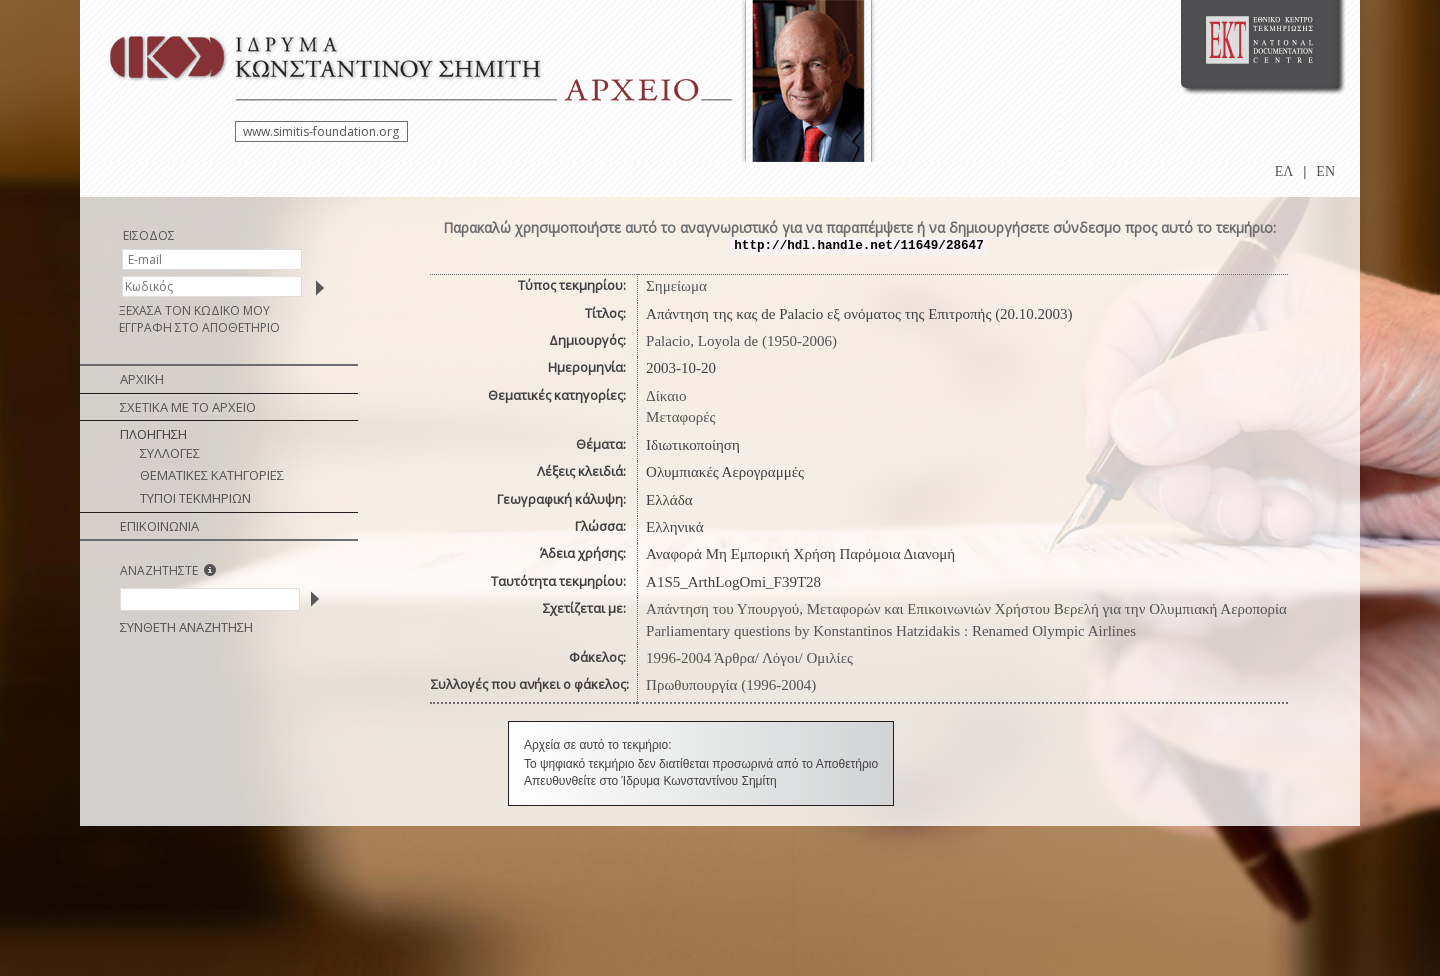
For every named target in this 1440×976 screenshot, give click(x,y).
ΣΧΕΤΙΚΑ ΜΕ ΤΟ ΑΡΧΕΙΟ (188, 407)
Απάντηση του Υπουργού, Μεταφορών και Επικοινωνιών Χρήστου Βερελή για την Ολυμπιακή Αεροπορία (966, 609)
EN (1325, 171)
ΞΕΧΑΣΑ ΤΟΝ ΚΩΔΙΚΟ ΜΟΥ (194, 310)
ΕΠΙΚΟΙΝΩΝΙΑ (159, 526)
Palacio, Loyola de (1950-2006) (741, 341)
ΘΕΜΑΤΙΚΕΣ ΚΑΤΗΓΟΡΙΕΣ (212, 475)
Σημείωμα (676, 286)
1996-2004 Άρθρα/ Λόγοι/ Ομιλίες (749, 658)
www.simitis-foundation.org (321, 131)
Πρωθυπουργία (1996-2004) (731, 685)
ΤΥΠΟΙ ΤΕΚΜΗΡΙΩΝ (195, 498)
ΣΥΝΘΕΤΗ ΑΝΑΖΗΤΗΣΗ (186, 627)
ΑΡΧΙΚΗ (142, 379)
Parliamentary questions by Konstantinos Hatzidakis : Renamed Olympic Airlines (891, 631)
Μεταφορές (680, 417)
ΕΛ (1284, 171)
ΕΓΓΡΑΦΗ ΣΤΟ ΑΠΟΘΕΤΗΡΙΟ (199, 327)
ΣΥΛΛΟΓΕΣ (170, 453)
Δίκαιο (666, 396)
